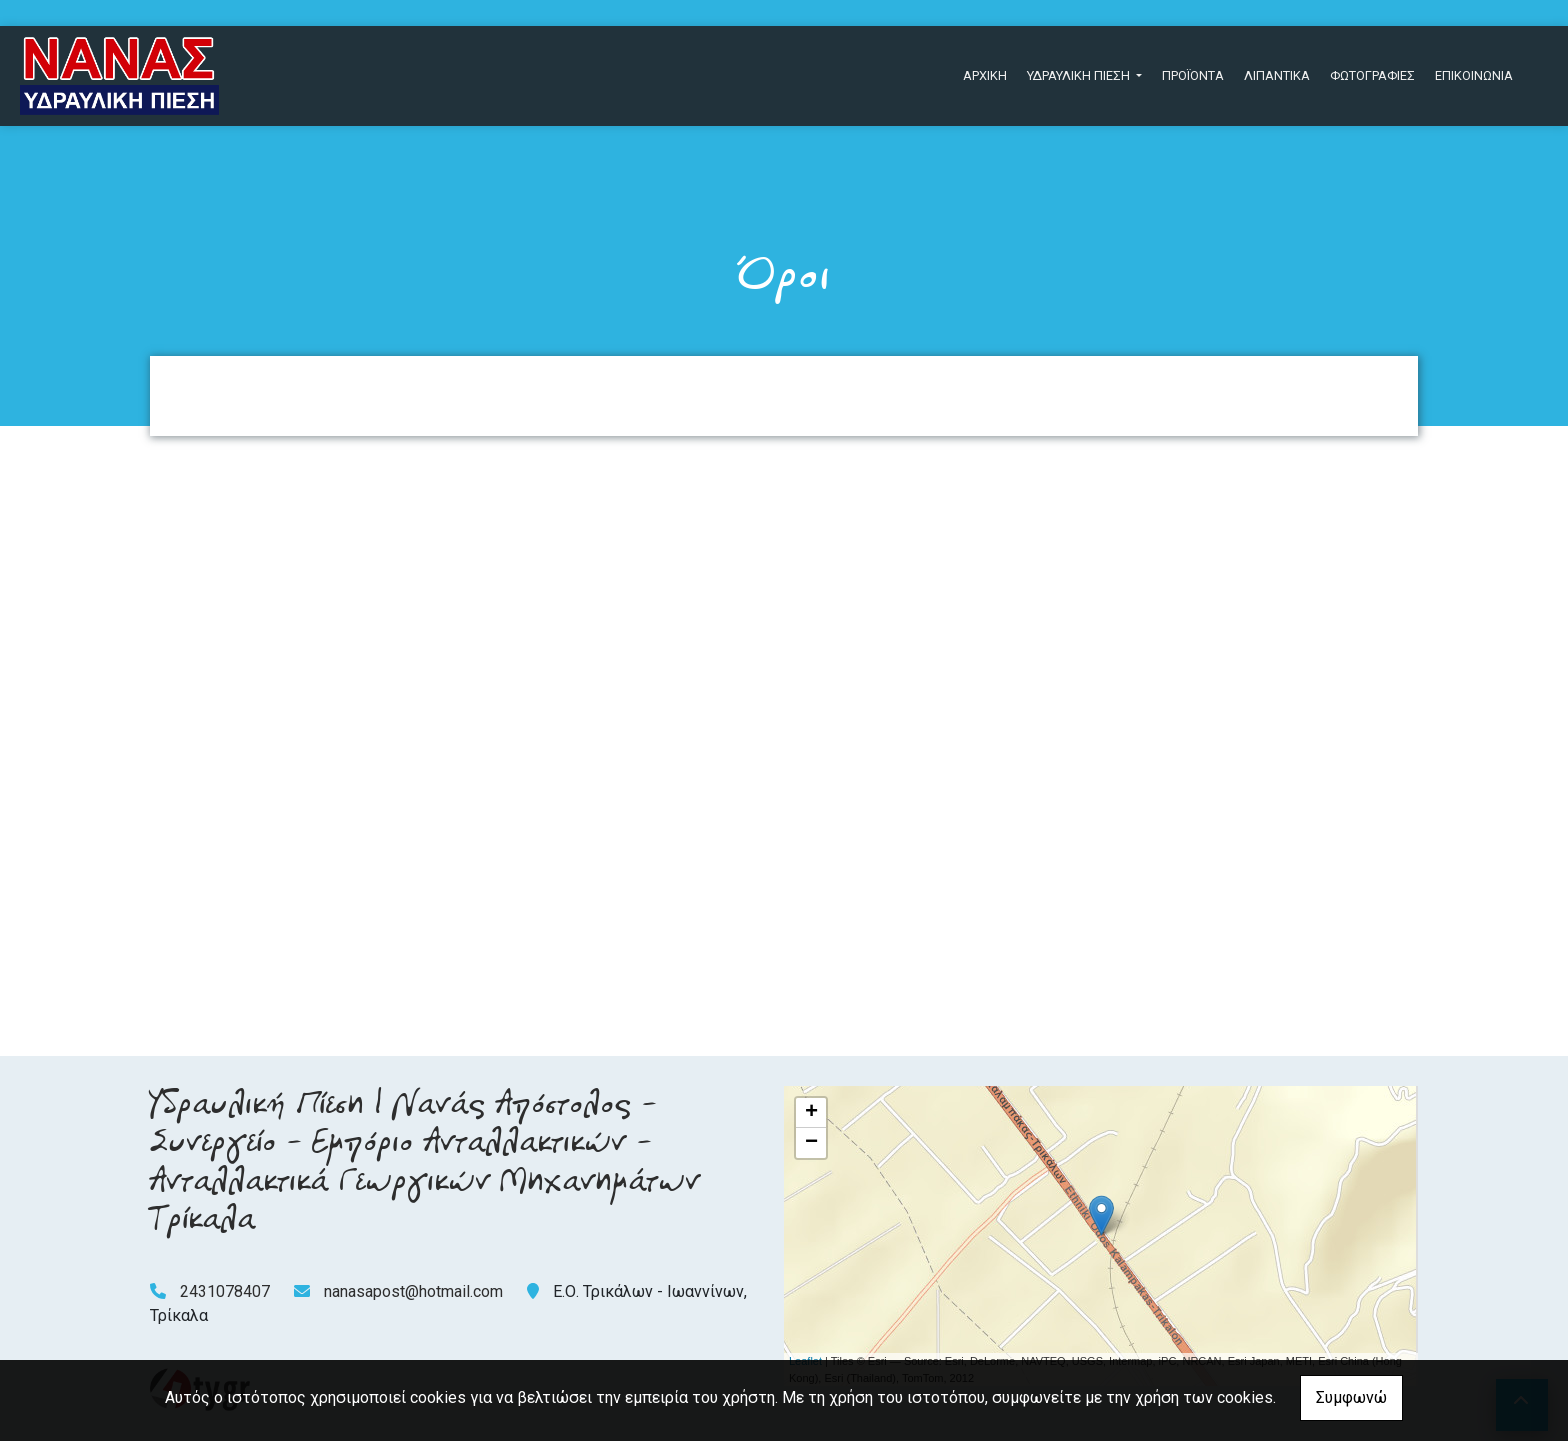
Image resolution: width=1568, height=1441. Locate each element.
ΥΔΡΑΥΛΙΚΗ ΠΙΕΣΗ (1080, 75)
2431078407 (225, 1291)
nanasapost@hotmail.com (413, 1291)
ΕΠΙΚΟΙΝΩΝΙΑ (1474, 75)
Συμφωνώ (1351, 1397)
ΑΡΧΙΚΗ (985, 75)
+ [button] (811, 1113)
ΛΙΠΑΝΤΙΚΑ (1277, 75)
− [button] (811, 1143)
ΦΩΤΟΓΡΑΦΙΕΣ (1372, 75)
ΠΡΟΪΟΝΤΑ (1193, 75)
